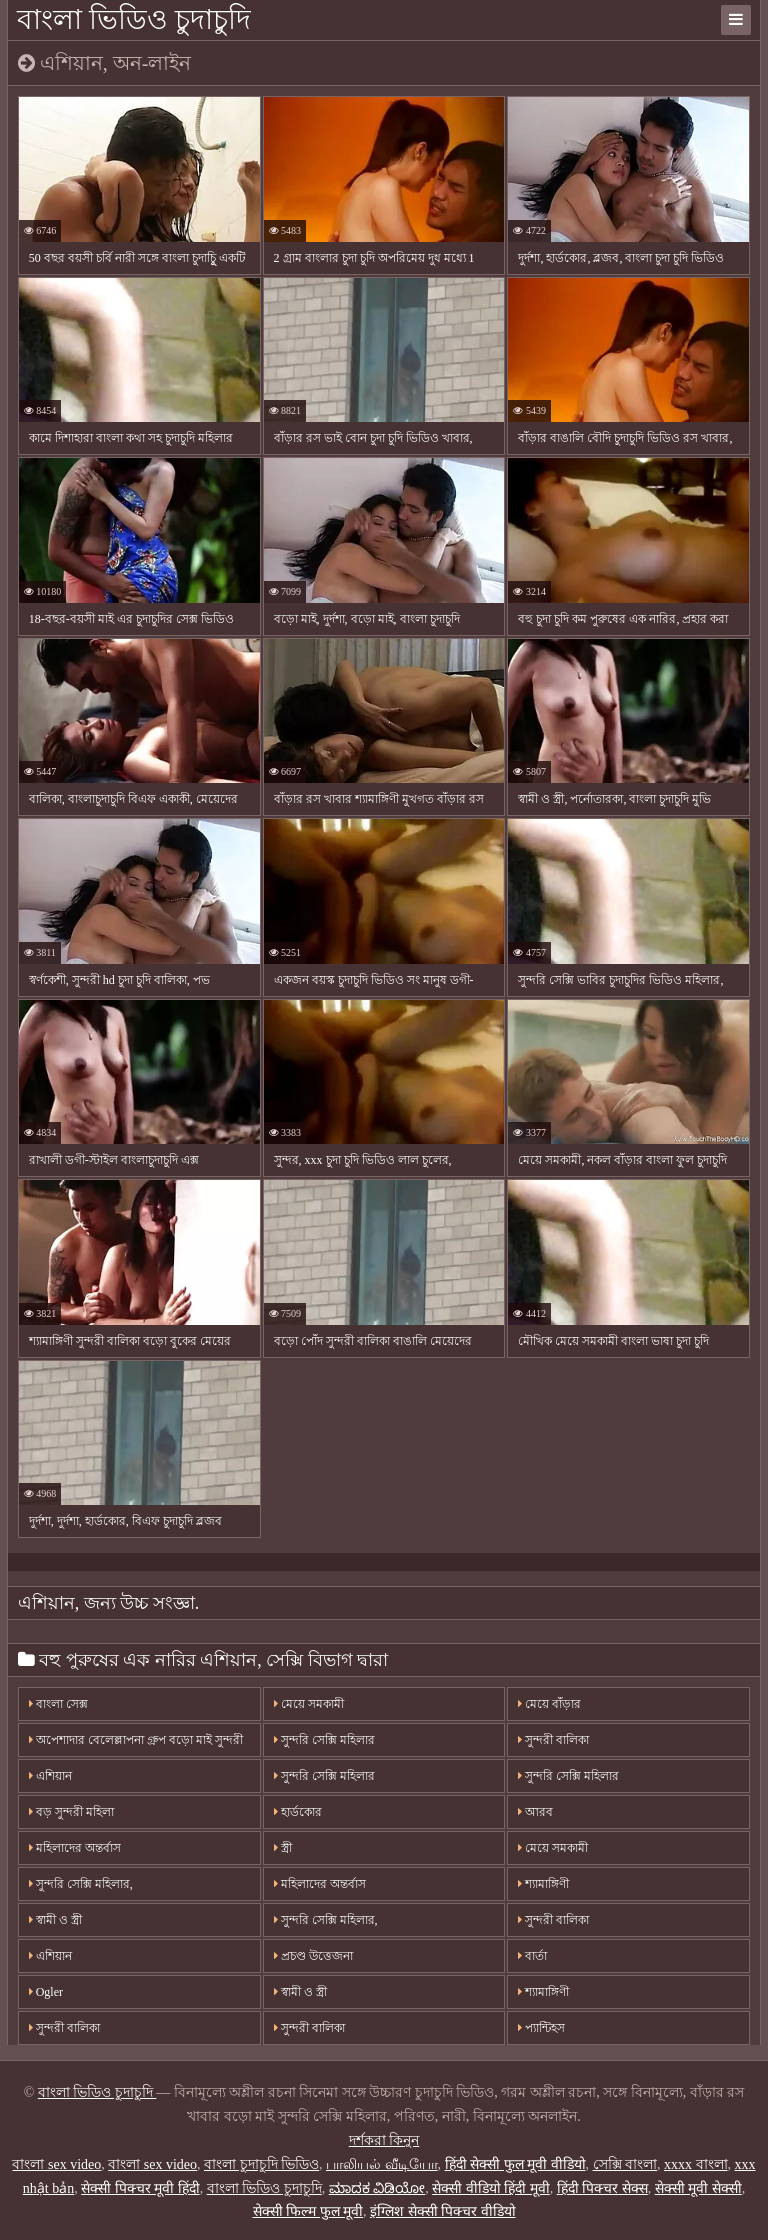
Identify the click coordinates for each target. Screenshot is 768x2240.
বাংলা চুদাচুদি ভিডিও (261, 2164)
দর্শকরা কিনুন (384, 2140)
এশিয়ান (50, 1776)
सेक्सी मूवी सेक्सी (698, 2188)
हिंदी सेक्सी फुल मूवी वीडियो (515, 2164)
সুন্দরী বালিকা (553, 1740)
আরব (535, 1812)
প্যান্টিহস (541, 2028)
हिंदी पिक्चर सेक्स (602, 2188)
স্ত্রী (283, 1848)
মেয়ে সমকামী (309, 1704)
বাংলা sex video (56, 2164)
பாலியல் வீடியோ (382, 2164)
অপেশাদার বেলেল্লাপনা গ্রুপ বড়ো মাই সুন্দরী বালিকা (136, 1745)
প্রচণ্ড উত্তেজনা (313, 1956)
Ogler (46, 1992)
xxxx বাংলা (696, 2164)
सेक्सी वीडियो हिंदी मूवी (491, 2188)
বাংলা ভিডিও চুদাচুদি (134, 19)
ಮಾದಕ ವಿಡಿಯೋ (377, 2188)
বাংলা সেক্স (58, 1704)
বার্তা (532, 1956)
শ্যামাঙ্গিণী (543, 1884)
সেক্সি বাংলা (625, 2164)
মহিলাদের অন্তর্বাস (75, 1848)
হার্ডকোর (298, 1812)
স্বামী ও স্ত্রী (55, 1920)
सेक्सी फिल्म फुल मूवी (308, 2211)
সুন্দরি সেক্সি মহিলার (324, 1740)
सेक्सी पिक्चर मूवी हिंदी (140, 2188)
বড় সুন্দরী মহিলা (71, 1812)
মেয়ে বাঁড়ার (549, 1704)
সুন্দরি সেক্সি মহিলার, (81, 1884)
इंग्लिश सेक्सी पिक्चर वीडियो (443, 2211)
